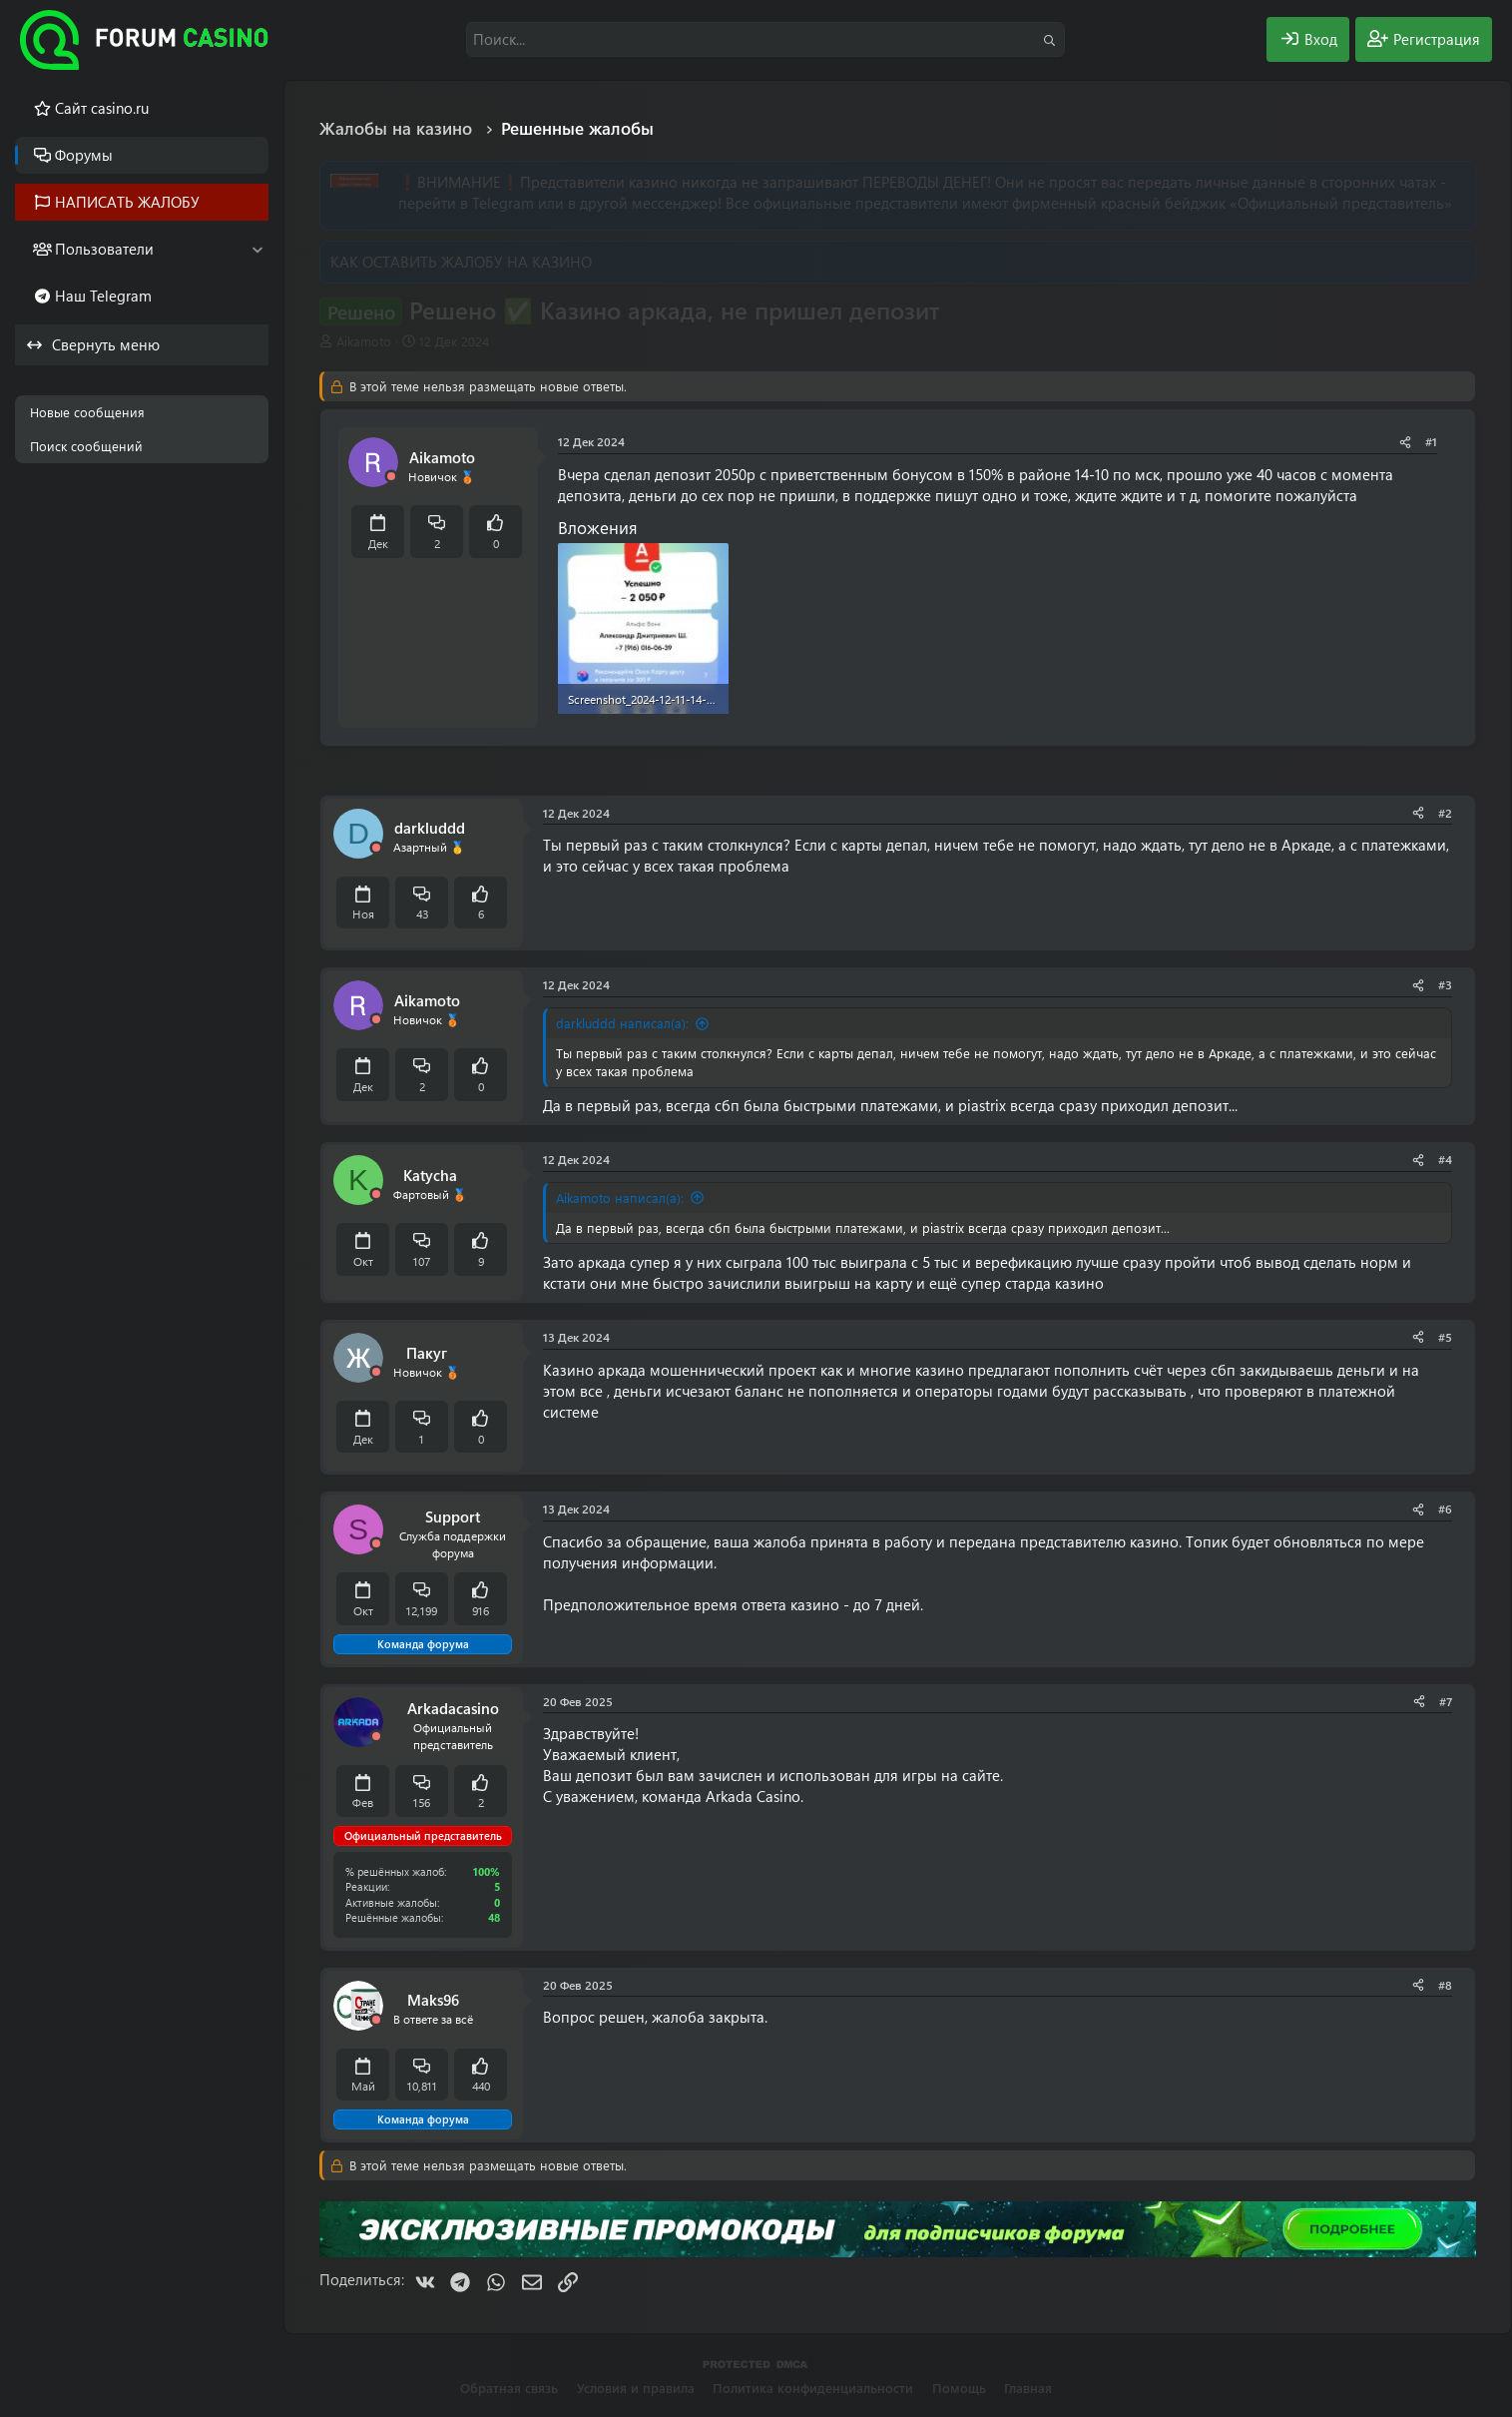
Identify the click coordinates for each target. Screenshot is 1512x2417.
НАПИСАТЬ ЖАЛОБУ (127, 202)
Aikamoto (363, 340)
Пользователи (104, 249)
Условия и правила (636, 2387)
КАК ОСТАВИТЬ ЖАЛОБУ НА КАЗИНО (461, 262)
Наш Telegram (103, 295)
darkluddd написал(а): (622, 1022)
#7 (1445, 1701)
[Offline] (391, 476)
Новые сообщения (87, 411)
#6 (1445, 1508)
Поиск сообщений (86, 445)
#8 (1445, 1985)
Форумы (84, 155)
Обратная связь (509, 2387)
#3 (1445, 984)
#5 (1445, 1337)
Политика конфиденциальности (813, 2387)
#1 (1431, 441)
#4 (1445, 1159)
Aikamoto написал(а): (620, 1197)
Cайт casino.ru (102, 108)
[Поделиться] (1405, 441)
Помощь (959, 2387)
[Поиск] (765, 39)
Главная (1028, 2387)
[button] (257, 249)
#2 (1445, 813)
